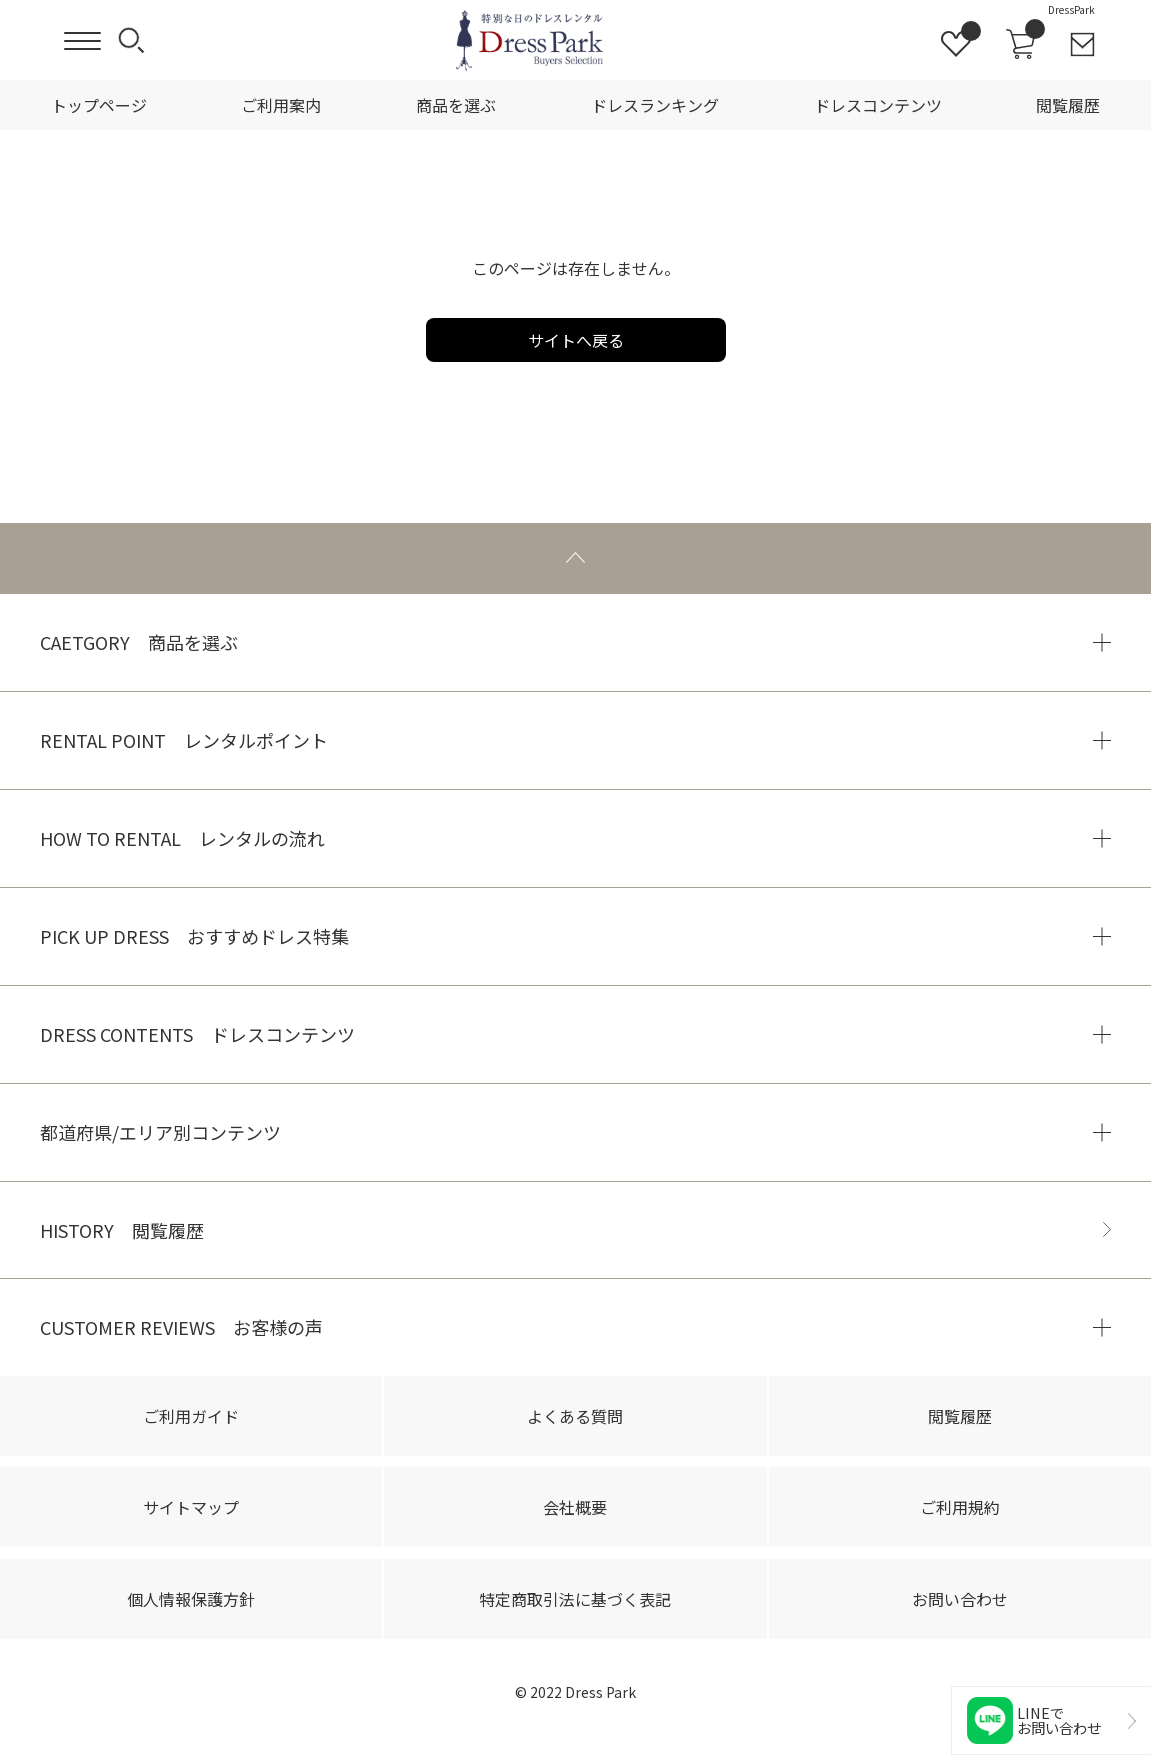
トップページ (99, 105)
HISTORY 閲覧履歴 (122, 1230)
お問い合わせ (960, 1599)
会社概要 (575, 1507)
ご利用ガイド (191, 1416)
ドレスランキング (655, 105)
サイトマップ (191, 1507)
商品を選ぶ (456, 105)
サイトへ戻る (576, 340)
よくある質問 (575, 1416)
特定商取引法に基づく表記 (575, 1599)
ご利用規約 (960, 1507)
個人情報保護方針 (191, 1599)
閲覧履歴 (1068, 105)
